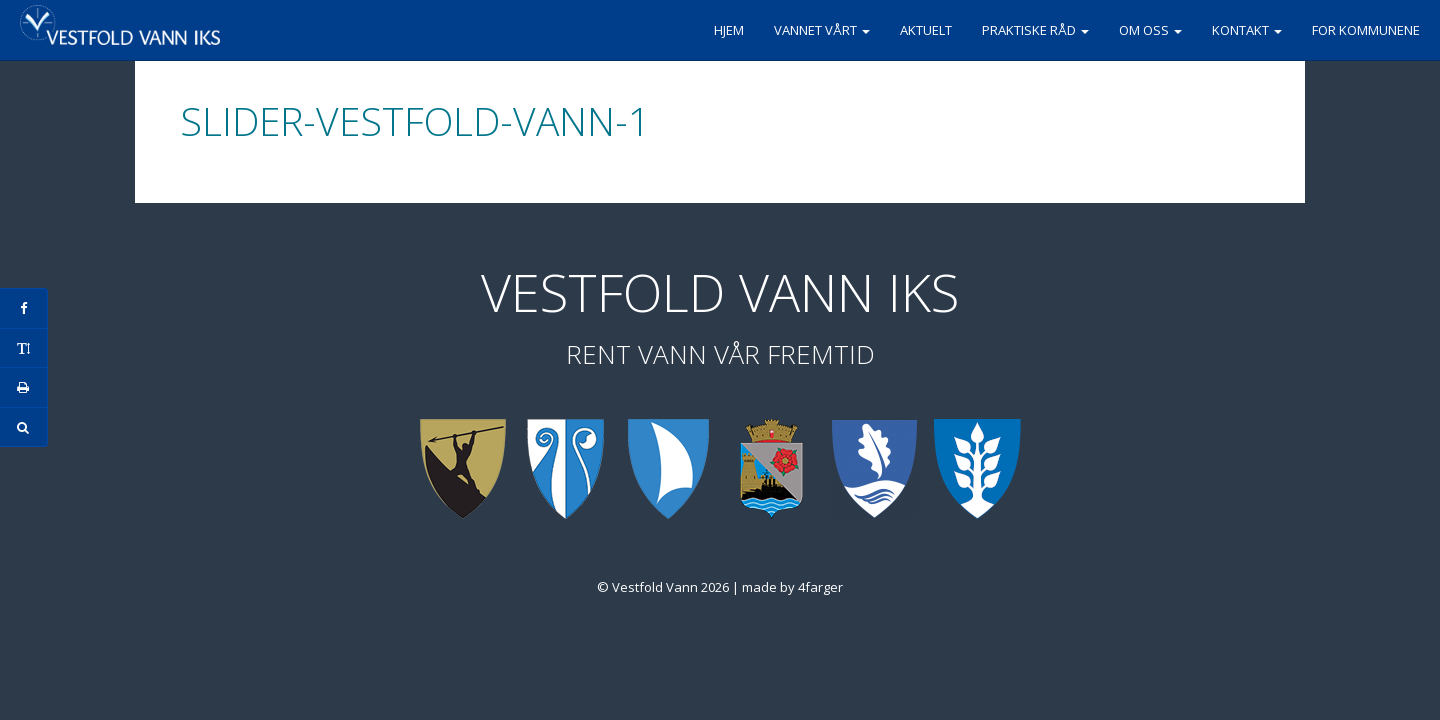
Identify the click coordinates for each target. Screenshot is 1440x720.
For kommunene (1366, 30)
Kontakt (1247, 30)
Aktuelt (926, 30)
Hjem (729, 30)
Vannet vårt (822, 30)
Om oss (1150, 30)
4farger (820, 587)
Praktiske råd (1035, 30)
